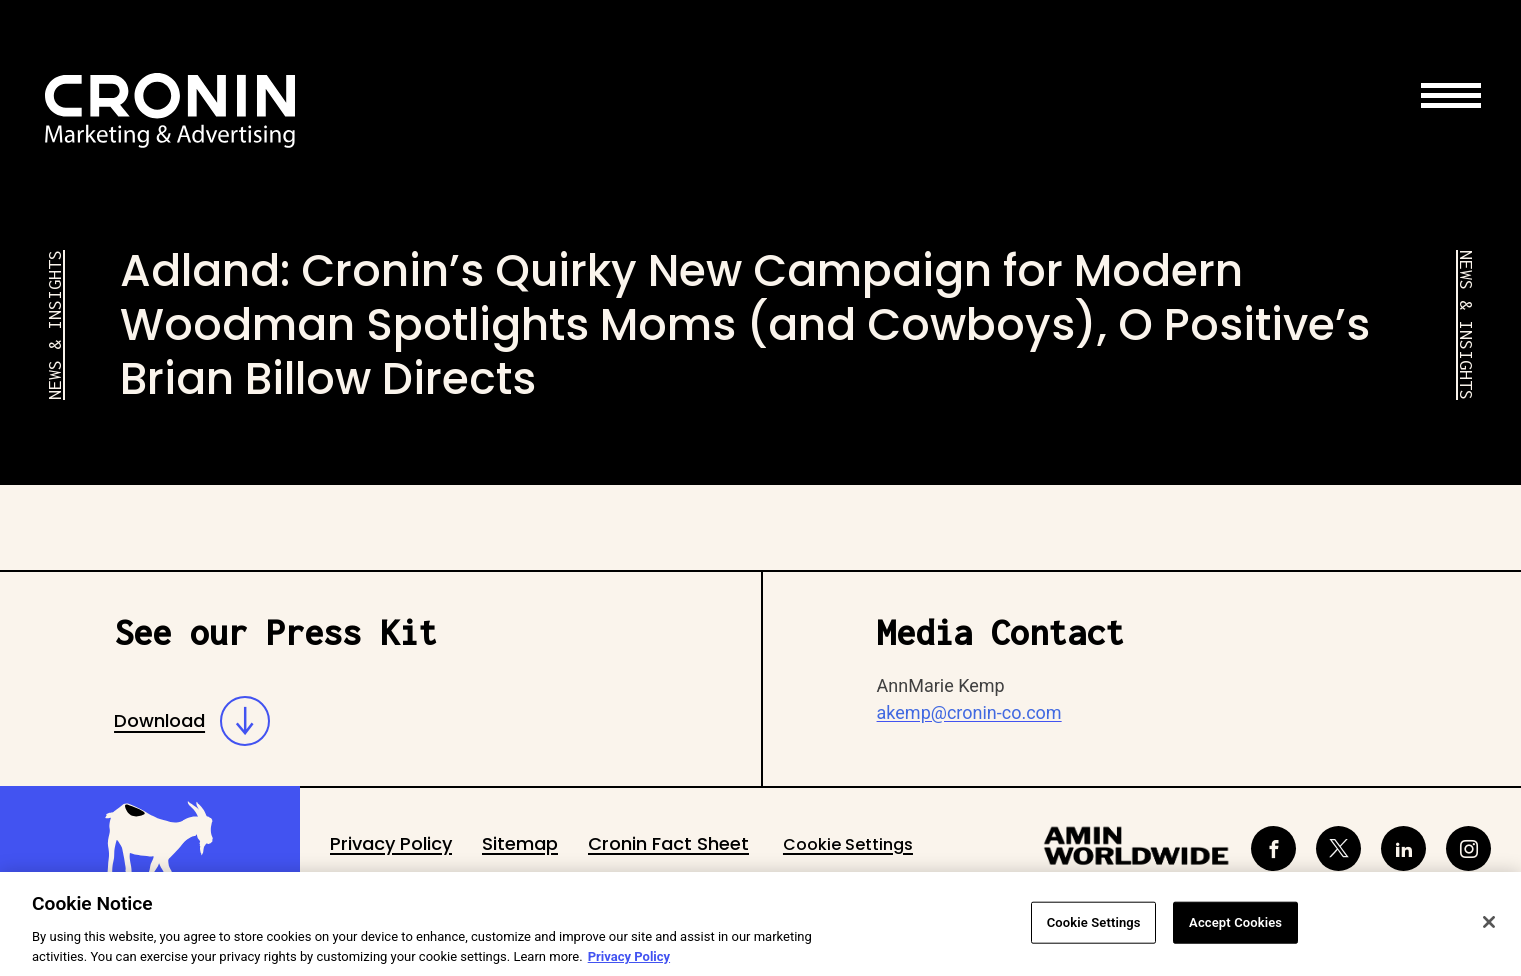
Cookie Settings (848, 844)
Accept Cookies (1235, 928)
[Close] (1489, 928)
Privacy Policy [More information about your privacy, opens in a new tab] (629, 962)
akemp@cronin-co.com (969, 712)
